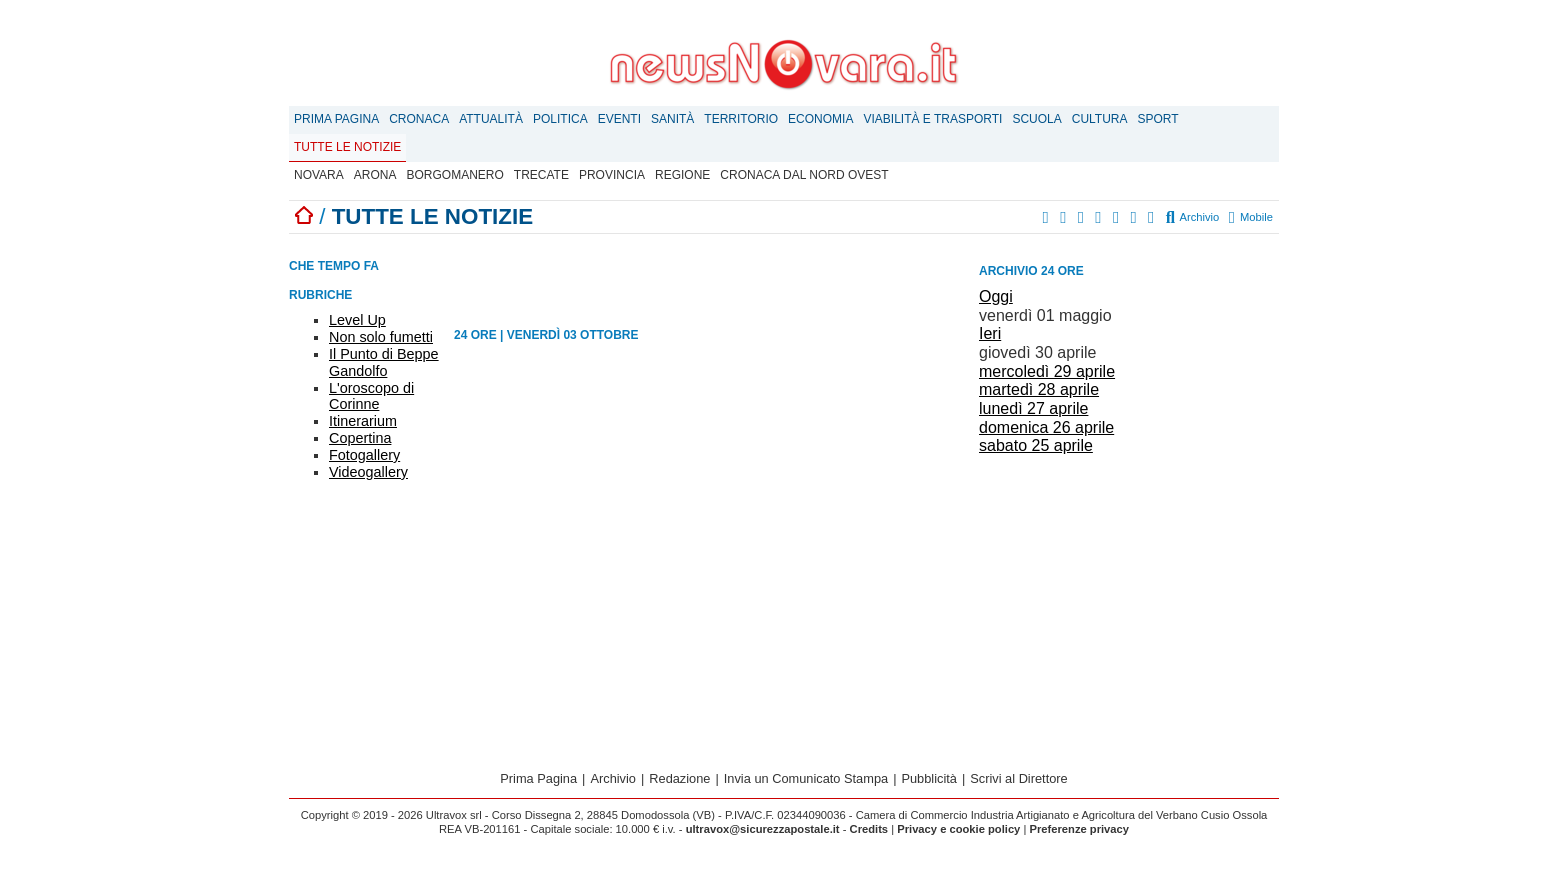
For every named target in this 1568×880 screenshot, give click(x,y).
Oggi (996, 296)
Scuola (1036, 119)
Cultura (1100, 119)
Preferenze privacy (1079, 829)
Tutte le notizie (347, 147)
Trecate (541, 175)
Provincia (612, 175)
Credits (869, 829)
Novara (319, 175)
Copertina (360, 438)
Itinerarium (363, 421)
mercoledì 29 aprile (1047, 371)
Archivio (1193, 217)
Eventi (619, 119)
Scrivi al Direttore (1018, 778)
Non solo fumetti (381, 337)
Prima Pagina (336, 119)
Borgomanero (454, 175)
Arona (375, 175)
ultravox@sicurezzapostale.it (763, 829)
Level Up (357, 320)
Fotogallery (364, 455)
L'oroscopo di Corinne (371, 396)
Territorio (741, 119)
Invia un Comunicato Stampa (806, 778)
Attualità (491, 119)
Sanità (672, 119)
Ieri (990, 333)
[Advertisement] (1129, 601)
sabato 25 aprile (1036, 445)
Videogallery (368, 472)
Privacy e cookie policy (958, 829)
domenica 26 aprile (1046, 427)
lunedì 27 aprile (1033, 408)
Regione (682, 175)
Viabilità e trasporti (932, 119)
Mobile (1251, 217)
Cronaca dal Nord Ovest (804, 175)
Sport (1158, 119)
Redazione (679, 778)
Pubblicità (929, 778)
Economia (820, 119)
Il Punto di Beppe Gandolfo (384, 362)
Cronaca (419, 119)
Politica (560, 119)
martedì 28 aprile (1039, 389)
